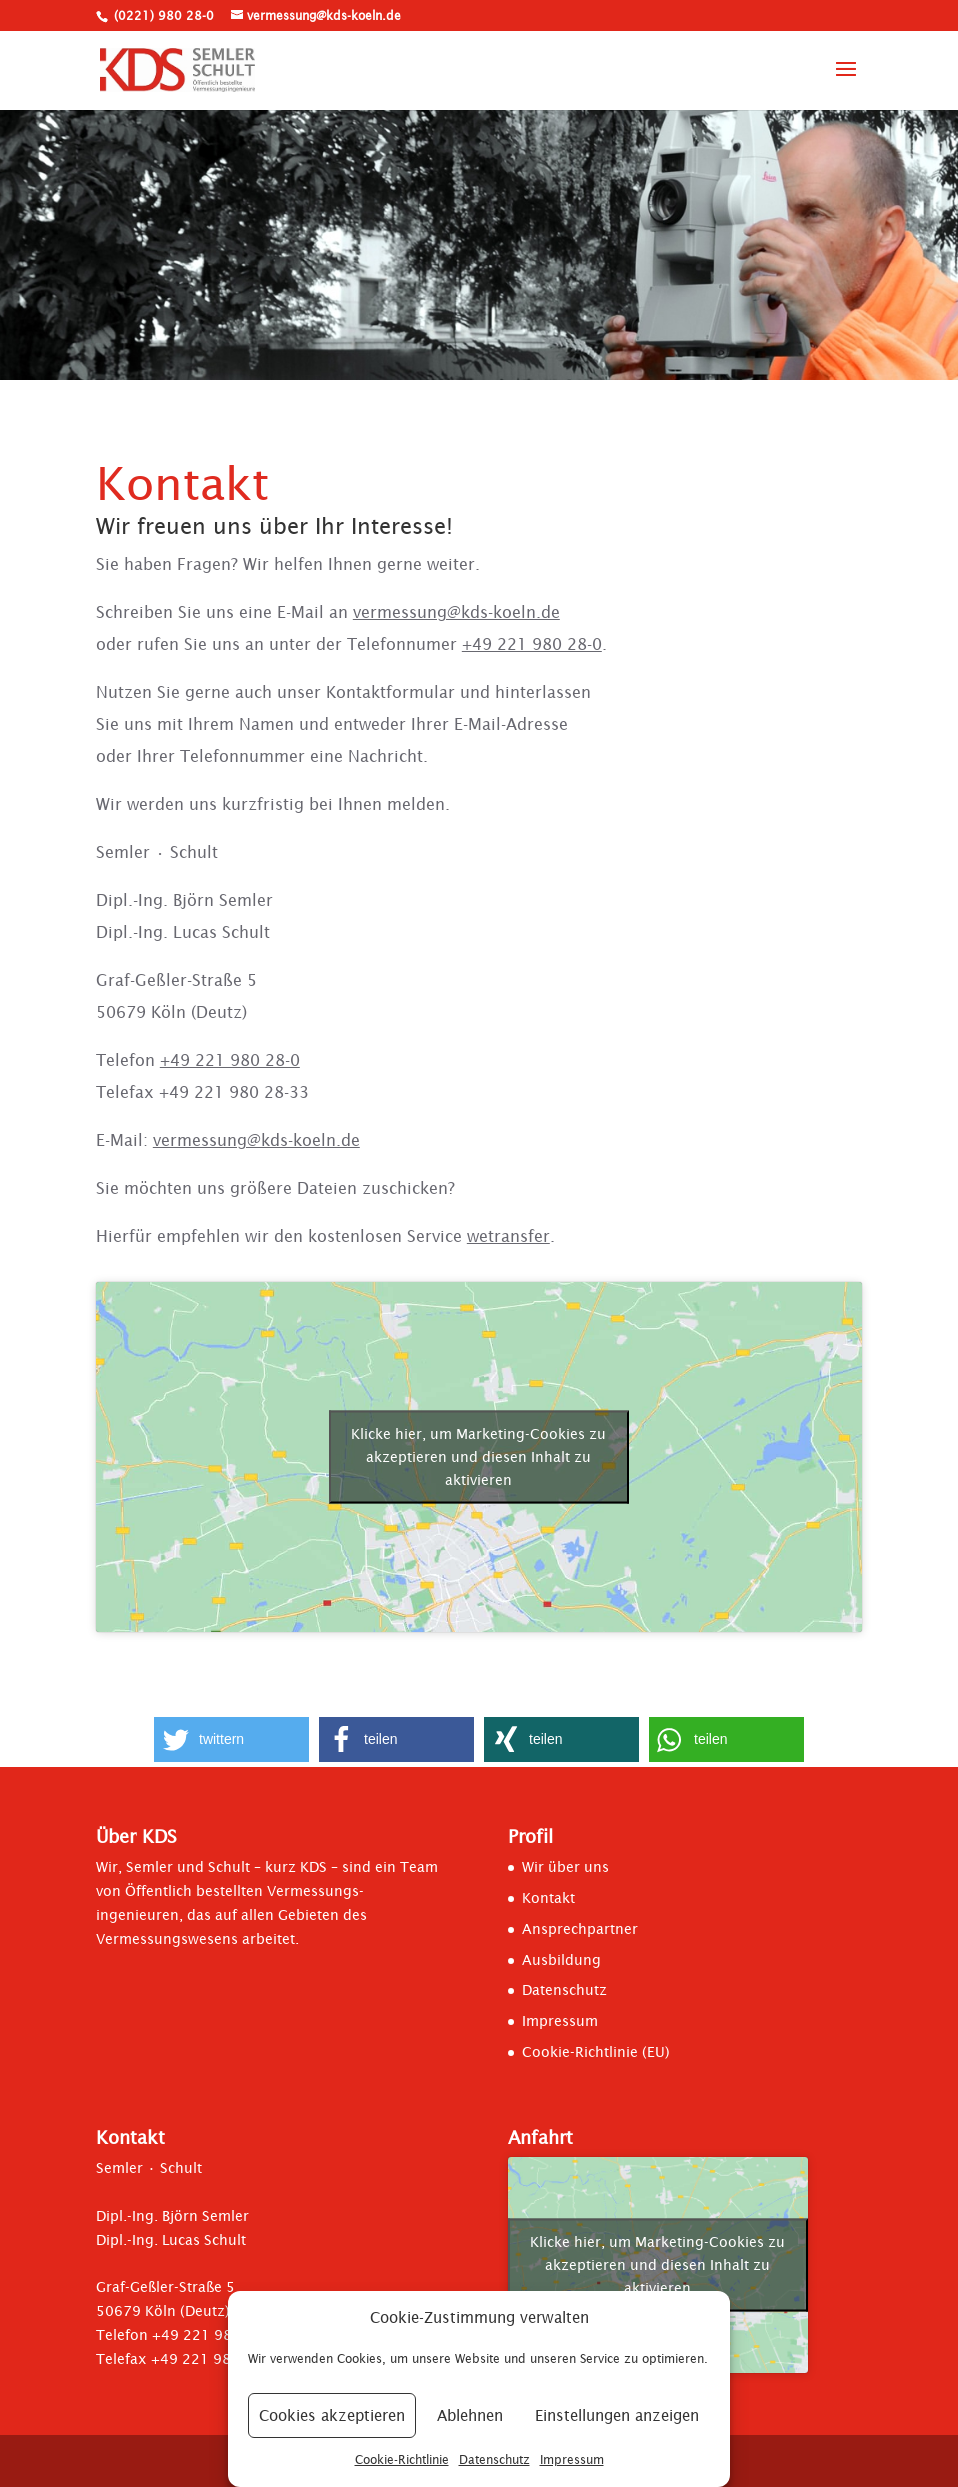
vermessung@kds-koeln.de (456, 612)
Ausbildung (561, 1960)
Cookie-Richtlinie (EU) (596, 2052)
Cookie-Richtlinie (402, 2459)
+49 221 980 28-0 (532, 644)
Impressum (572, 2459)
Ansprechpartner (580, 1929)
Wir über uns (565, 1867)
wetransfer (508, 1236)
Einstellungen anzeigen (617, 2415)
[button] (231, 1739)
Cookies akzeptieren (332, 2415)
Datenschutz (494, 2459)
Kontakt (548, 1898)
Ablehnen (470, 2415)
